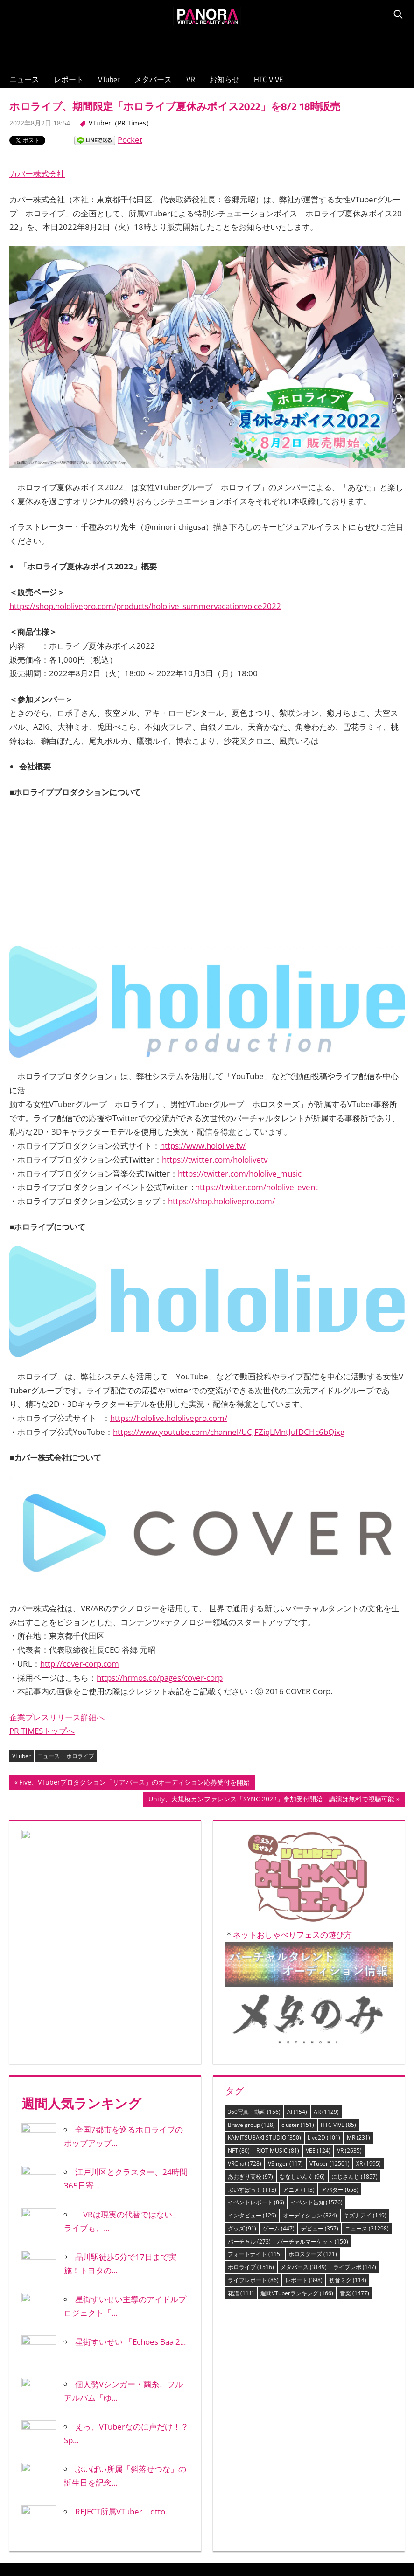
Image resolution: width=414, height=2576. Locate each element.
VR (190, 79)
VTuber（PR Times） (121, 122)
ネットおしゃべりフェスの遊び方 (294, 1709)
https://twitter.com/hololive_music (240, 1131)
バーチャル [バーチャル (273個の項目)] (249, 2073)
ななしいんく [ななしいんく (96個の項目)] (302, 2008)
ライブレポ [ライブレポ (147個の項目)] (354, 2098)
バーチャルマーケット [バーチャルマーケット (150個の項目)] (312, 2073)
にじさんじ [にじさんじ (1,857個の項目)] (354, 2008)
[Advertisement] (207, 47)
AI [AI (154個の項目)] (297, 1943)
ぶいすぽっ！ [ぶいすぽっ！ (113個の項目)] (252, 2020)
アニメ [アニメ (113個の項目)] (299, 2020)
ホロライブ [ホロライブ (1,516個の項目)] (251, 2098)
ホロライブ (80, 1630)
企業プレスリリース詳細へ (57, 1590)
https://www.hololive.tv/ (203, 1103)
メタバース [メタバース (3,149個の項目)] (304, 2098)
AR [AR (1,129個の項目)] (326, 1943)
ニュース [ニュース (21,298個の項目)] (367, 2060)
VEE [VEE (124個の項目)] (318, 1982)
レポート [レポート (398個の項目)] (304, 2111)
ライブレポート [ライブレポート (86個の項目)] (253, 2111)
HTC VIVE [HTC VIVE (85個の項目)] (338, 1956)
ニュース (24, 79)
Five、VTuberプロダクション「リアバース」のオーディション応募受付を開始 (134, 1657)
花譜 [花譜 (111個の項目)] (241, 2124)
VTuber (109, 79)
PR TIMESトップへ (42, 1604)
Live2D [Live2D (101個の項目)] (324, 1969)
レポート (69, 79)
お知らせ (224, 79)
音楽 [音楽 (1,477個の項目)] (354, 2124)
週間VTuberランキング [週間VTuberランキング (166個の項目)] (296, 2124)
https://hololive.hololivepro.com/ (168, 1334)
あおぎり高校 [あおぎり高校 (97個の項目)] (250, 2008)
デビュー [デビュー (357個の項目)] (319, 2060)
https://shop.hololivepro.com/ (221, 1159)
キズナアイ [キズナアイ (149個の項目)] (365, 2046)
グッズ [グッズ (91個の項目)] (242, 2060)
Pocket (130, 139)
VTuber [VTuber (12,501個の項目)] (329, 1995)
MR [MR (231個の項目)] (358, 1969)
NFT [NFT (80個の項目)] (239, 1982)
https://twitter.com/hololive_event (256, 1145)
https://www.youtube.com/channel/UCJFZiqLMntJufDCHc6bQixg (228, 1348)
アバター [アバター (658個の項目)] (339, 2020)
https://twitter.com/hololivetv (214, 1117)
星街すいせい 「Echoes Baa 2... (130, 2172)
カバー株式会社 (37, 173)
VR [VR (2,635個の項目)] (349, 1982)
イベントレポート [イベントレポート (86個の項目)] (256, 2033)
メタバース (153, 79)
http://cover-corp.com (79, 1537)
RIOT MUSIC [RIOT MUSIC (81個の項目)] (277, 1982)
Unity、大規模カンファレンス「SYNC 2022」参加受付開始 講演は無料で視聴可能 (271, 1674)
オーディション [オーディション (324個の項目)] (310, 2046)
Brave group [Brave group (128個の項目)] (251, 1956)
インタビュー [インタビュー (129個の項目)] (252, 2046)
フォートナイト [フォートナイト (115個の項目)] (255, 2085)
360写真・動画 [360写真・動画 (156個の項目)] (254, 1943)
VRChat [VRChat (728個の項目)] (244, 1995)
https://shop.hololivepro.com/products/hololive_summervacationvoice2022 (145, 606)
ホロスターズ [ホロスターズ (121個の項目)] (312, 2085)
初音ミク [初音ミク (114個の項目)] (347, 2111)
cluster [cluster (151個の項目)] (297, 1956)
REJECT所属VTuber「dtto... (123, 2342)
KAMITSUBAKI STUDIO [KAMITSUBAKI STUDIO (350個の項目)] (264, 1969)
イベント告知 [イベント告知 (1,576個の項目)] (317, 2033)
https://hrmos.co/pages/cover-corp (160, 1550)
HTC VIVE (268, 79)
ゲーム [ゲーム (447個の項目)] (279, 2060)
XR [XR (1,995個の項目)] (368, 1995)
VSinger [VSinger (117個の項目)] (285, 1995)
